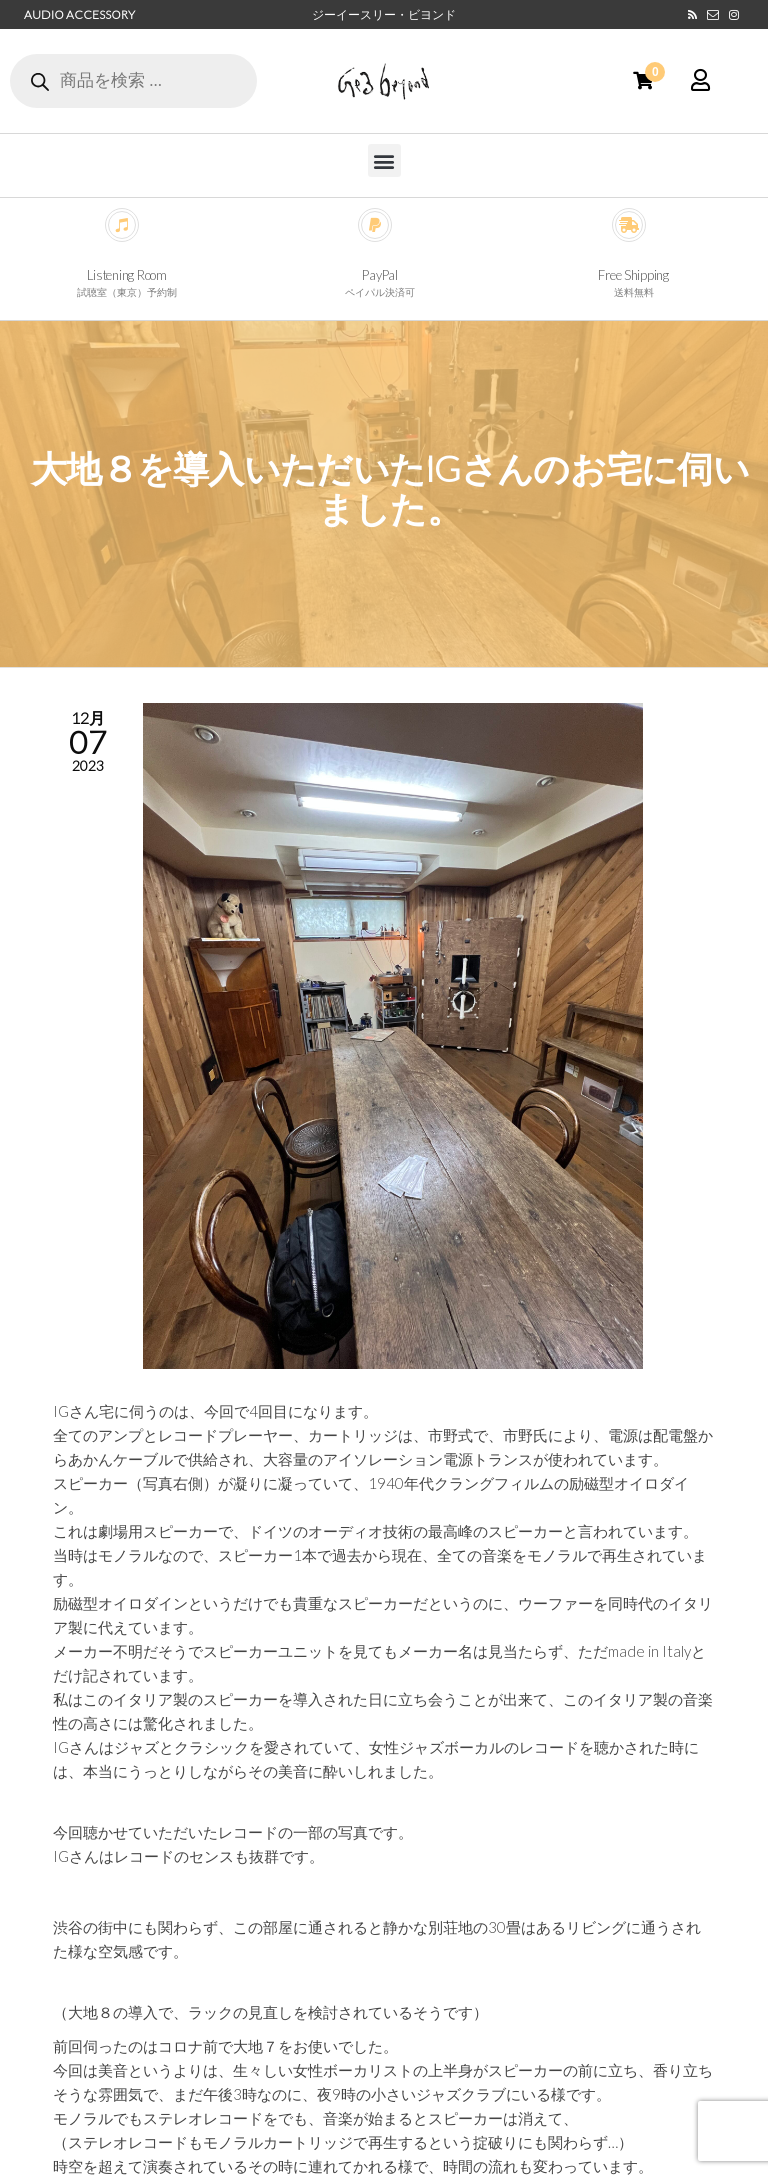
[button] (384, 160)
